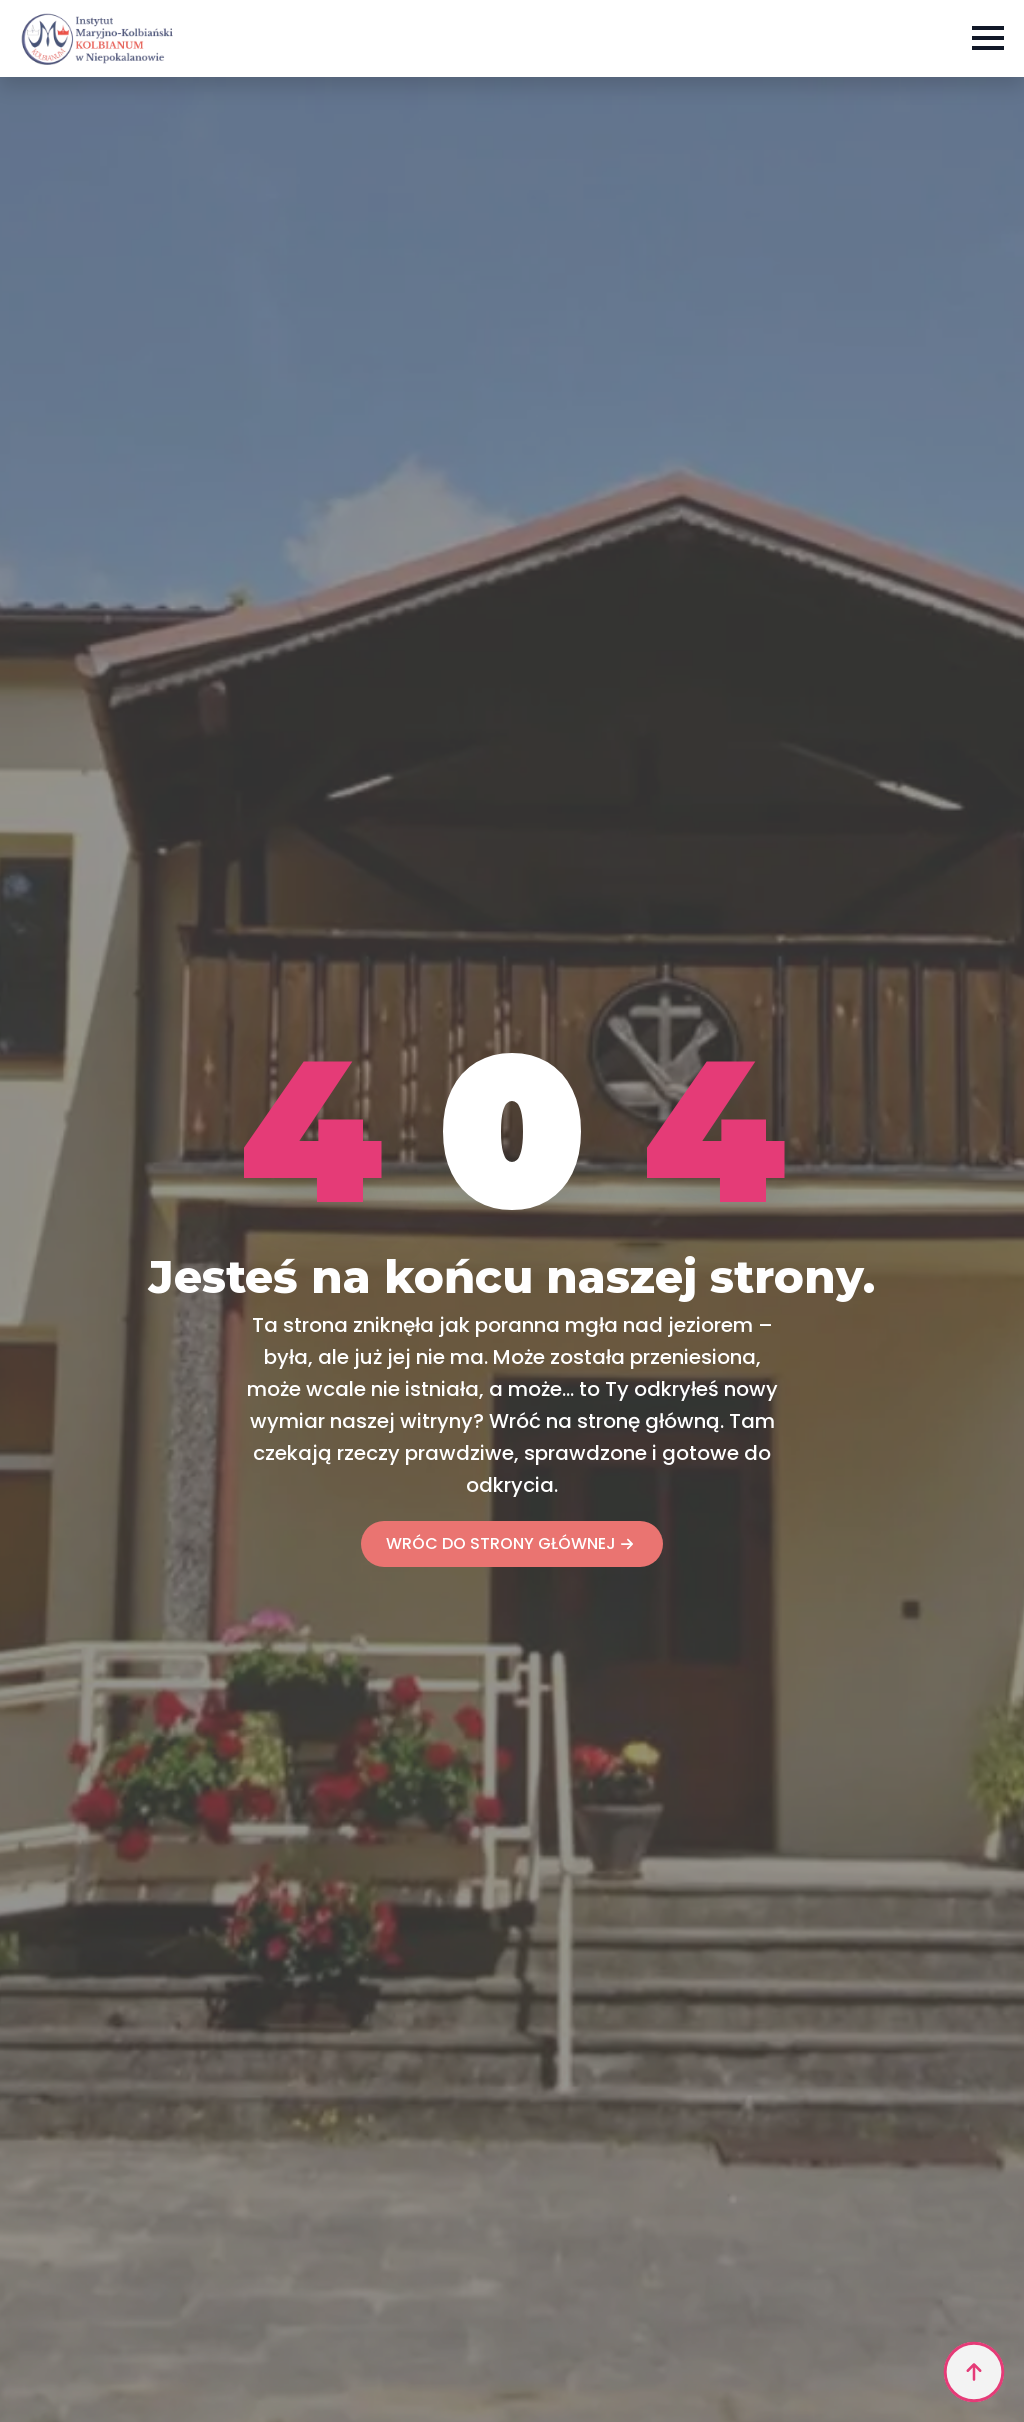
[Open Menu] (988, 38)
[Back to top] (974, 2372)
